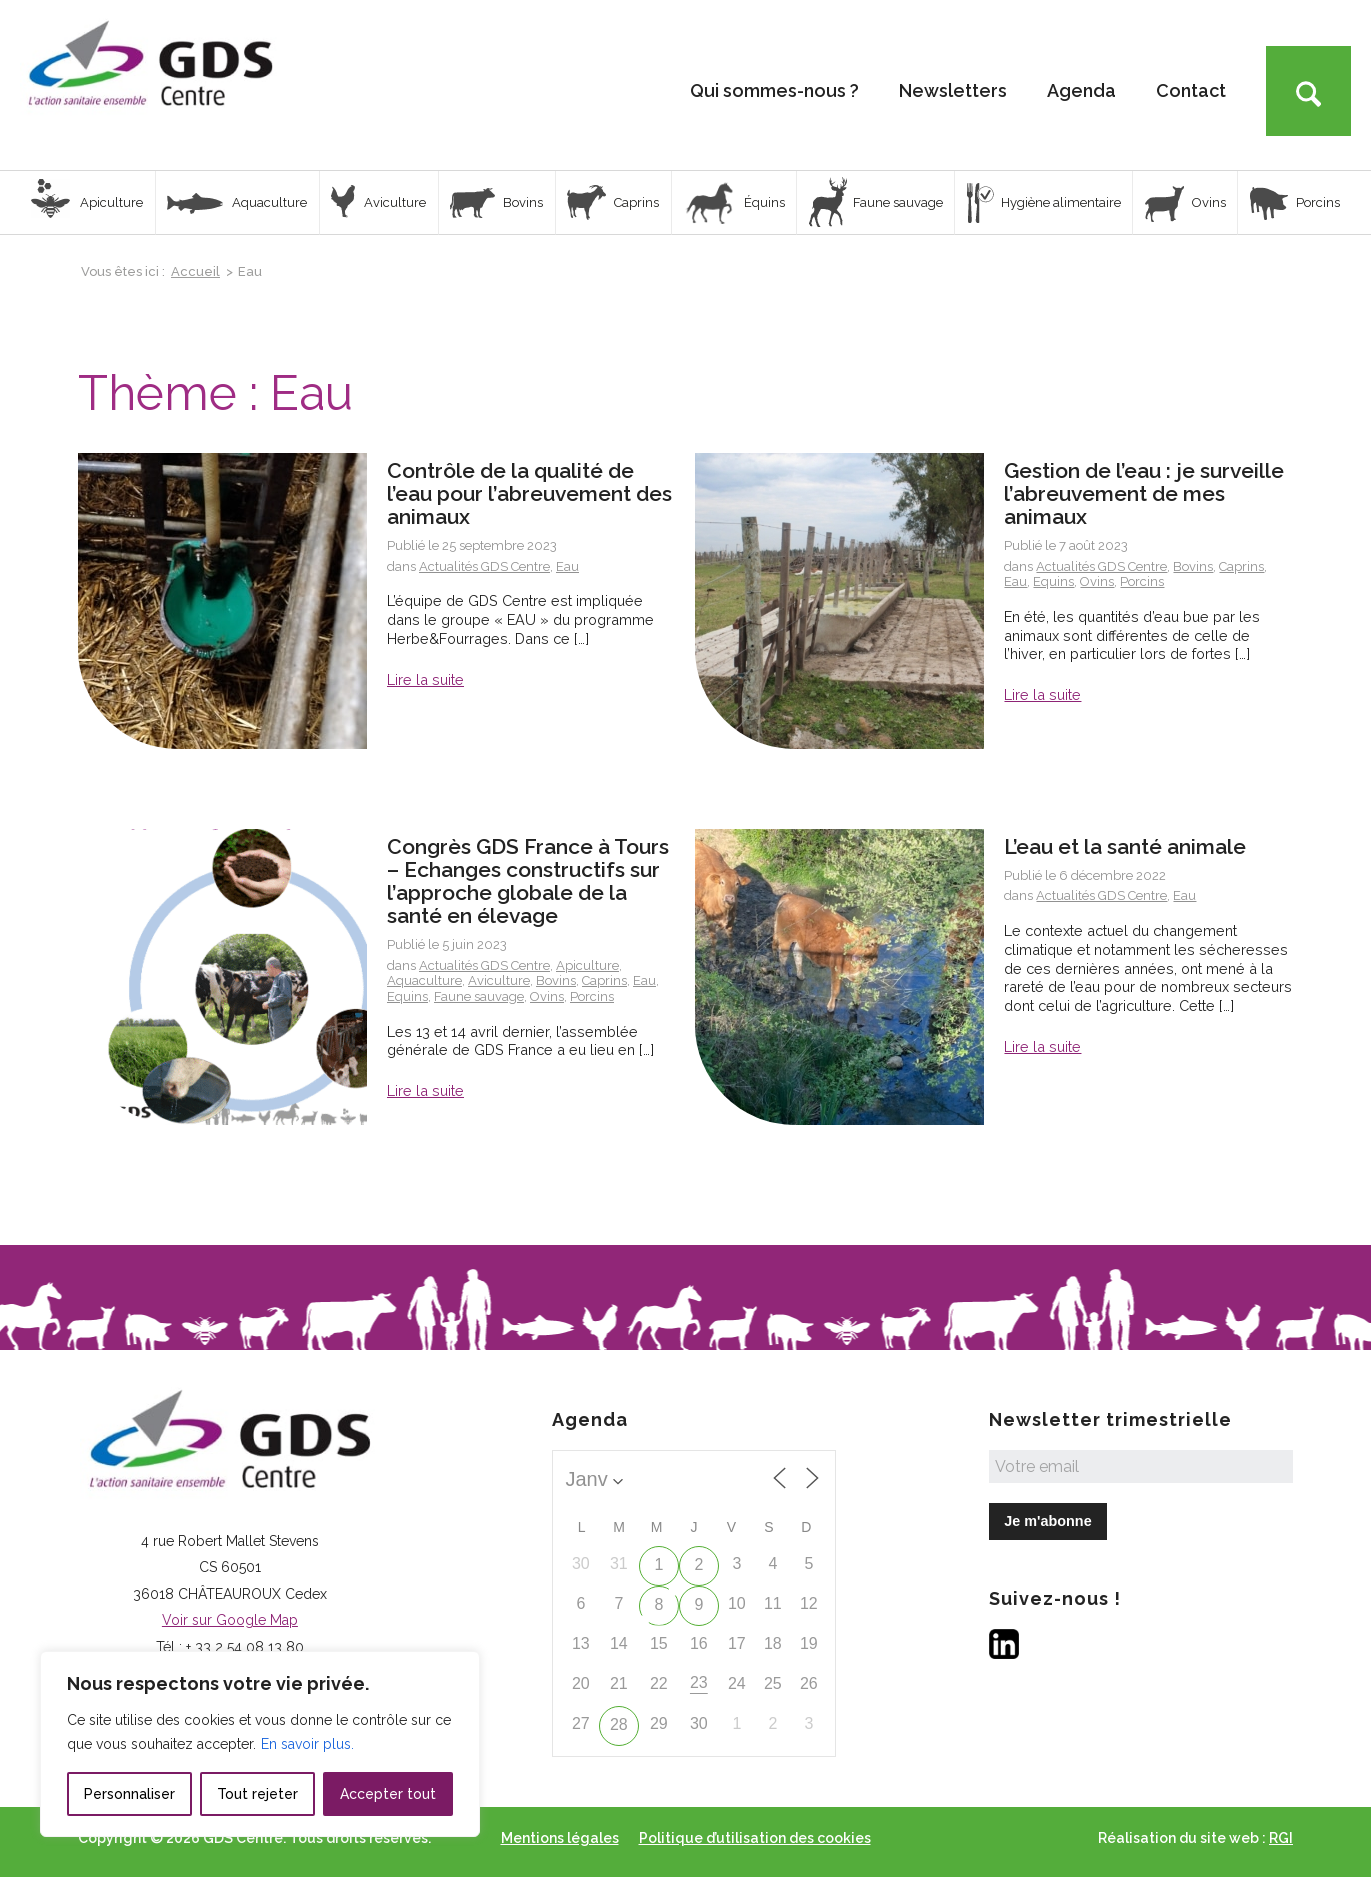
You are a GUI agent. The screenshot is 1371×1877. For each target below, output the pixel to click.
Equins (1053, 581)
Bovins (1193, 566)
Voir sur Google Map (230, 1620)
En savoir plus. (307, 1744)
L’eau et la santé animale (1125, 846)
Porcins (1142, 581)
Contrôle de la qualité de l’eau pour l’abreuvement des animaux (529, 493)
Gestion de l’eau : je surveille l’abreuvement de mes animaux (1144, 493)
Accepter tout (388, 1794)
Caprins (1241, 566)
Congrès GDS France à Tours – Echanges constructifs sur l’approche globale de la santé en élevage (528, 881)
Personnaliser (129, 1794)
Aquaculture (424, 980)
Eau (567, 566)
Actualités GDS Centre (484, 566)
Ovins (1097, 581)
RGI (1281, 1838)
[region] (260, 1744)
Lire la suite (425, 679)
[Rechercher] (1308, 91)
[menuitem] (774, 85)
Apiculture (587, 965)
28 (619, 1724)
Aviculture (499, 980)
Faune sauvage (479, 996)
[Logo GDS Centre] (150, 85)
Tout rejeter (257, 1794)
